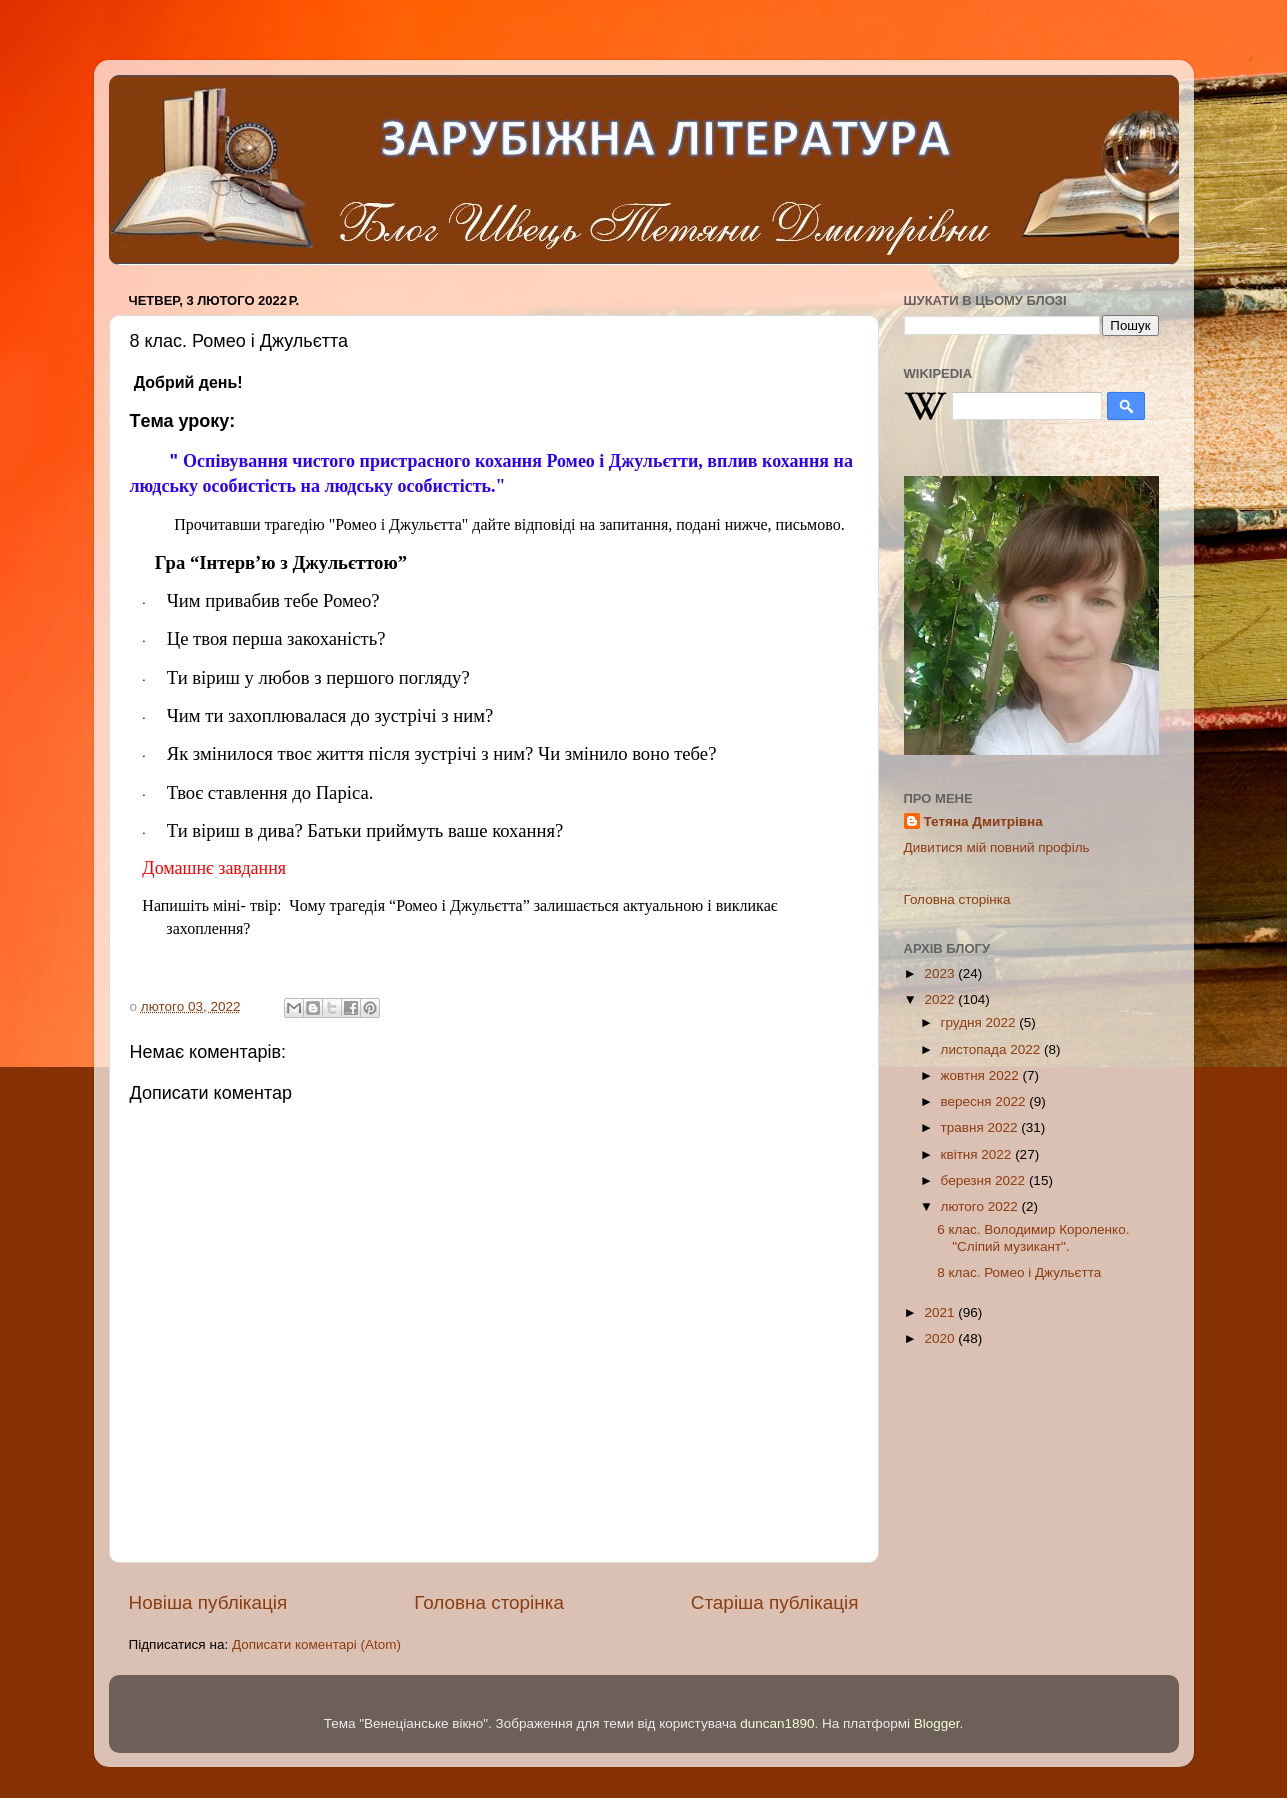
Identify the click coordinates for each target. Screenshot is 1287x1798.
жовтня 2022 (982, 1075)
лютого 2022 (981, 1206)
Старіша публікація (775, 1602)
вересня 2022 (985, 1101)
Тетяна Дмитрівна (983, 821)
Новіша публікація (208, 1602)
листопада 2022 (992, 1049)
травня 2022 (981, 1127)
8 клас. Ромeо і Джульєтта (1019, 1272)
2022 (941, 999)
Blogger (937, 1723)
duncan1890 (777, 1723)
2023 (941, 973)
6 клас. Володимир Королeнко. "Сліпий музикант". (1033, 1237)
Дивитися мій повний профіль (997, 847)
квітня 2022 (978, 1154)
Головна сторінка (489, 1602)
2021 (941, 1312)
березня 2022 (985, 1180)
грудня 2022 (980, 1022)
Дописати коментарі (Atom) (316, 1644)
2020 (941, 1338)
